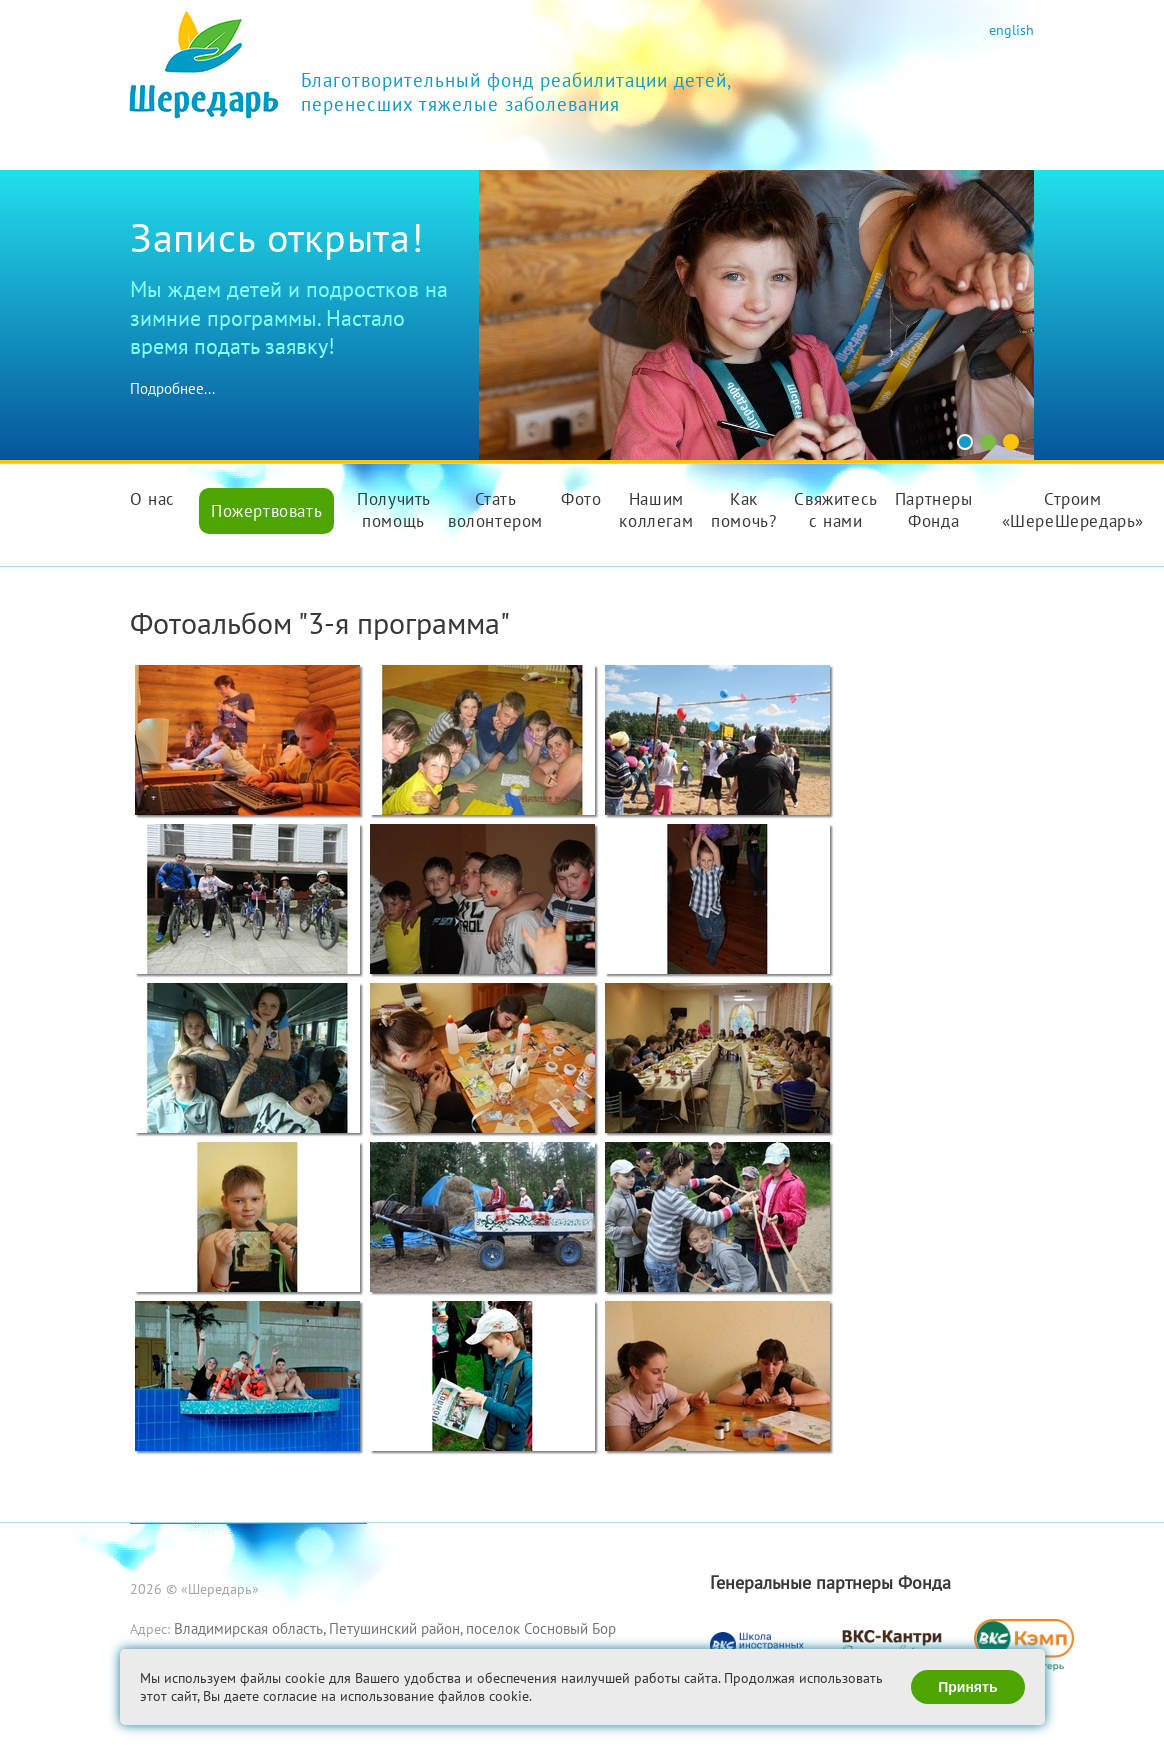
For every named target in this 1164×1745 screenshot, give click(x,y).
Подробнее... (172, 388)
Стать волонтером (495, 510)
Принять (967, 1687)
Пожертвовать (266, 511)
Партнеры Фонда (934, 510)
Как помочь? (743, 510)
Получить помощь (394, 510)
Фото (581, 499)
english (1011, 29)
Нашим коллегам (656, 510)
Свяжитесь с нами (835, 510)
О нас (152, 499)
